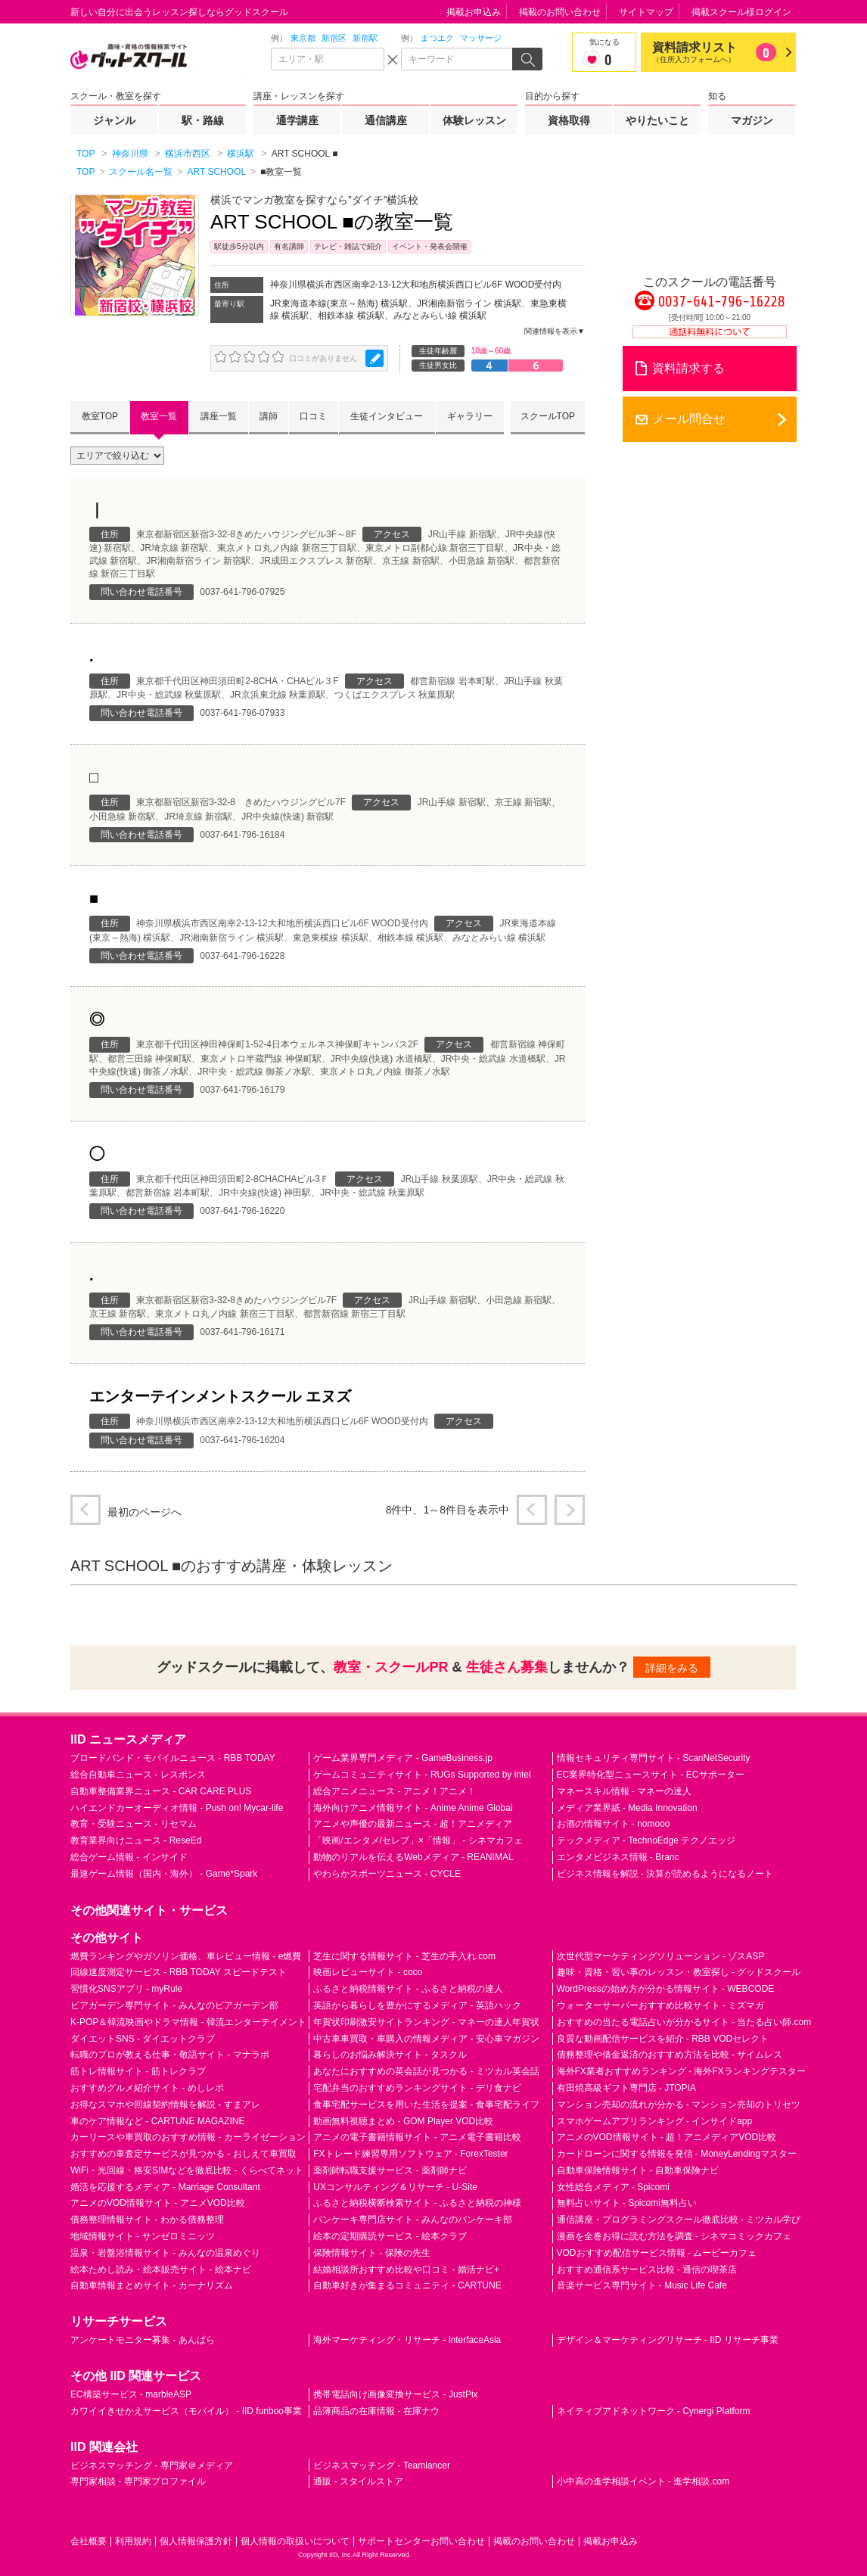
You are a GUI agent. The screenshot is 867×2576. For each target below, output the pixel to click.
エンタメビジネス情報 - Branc (618, 1857)
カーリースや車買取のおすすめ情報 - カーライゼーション (188, 2137)
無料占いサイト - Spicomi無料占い (627, 2203)
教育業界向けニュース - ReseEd (135, 1840)
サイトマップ (646, 12)
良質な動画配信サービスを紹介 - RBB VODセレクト (663, 2038)
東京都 (303, 37)
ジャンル (114, 120)
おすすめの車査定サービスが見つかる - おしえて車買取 (183, 2153)
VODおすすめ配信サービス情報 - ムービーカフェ (657, 2253)
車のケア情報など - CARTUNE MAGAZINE (157, 2121)
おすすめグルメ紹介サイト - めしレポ (147, 2088)
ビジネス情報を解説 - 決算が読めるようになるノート (665, 1873)
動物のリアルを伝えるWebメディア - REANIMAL (413, 1857)
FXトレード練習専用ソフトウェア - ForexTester (410, 2153)
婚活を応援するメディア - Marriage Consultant (165, 2187)
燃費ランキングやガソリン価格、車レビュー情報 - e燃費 (185, 1956)
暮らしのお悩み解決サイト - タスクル (390, 2054)
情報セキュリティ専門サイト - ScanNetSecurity (653, 1758)
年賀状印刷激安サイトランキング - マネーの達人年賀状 (426, 2022)
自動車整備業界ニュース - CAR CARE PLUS (160, 1791)
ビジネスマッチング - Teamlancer (381, 2465)
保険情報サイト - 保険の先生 (371, 2253)
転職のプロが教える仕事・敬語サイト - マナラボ (169, 2054)
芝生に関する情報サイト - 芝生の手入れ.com (404, 1956)
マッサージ (481, 37)
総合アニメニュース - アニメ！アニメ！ (394, 1791)
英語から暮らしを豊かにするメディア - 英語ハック (417, 2005)
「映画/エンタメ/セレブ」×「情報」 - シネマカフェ (417, 1840)
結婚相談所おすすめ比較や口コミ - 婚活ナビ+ (406, 2269)
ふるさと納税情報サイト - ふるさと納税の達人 (408, 1988)
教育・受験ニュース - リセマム (133, 1823)
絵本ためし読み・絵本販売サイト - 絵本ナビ (160, 2269)
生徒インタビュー (386, 416)
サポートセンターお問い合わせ (421, 2541)
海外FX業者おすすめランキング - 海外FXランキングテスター (681, 2071)
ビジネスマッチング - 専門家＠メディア (151, 2465)
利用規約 (133, 2541)
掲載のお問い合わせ (560, 12)
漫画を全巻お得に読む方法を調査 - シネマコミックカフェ (674, 2236)
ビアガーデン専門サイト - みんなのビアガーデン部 (174, 2005)
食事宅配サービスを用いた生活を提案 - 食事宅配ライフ (426, 2104)
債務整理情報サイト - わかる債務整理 (147, 2219)
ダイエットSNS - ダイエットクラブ (142, 2038)
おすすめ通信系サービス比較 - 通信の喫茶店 (647, 2269)
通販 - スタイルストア (358, 2481)
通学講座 (297, 120)
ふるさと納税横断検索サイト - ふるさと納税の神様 (417, 2203)
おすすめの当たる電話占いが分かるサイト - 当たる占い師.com (684, 2022)
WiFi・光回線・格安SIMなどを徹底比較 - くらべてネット (186, 2170)
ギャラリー (470, 416)
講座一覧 (218, 416)
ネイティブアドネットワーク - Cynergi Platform (653, 2411)
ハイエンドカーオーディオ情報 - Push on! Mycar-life (176, 1808)
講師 (268, 416)
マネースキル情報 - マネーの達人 (624, 1791)
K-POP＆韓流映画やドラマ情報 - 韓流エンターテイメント (188, 2022)
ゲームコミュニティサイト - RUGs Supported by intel (421, 1774)
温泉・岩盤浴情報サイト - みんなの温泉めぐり (165, 2253)
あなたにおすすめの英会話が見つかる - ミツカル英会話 (426, 2071)
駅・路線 (203, 120)
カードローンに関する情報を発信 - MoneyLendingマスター (677, 2153)
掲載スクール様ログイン (741, 12)
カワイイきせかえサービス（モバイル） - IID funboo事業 (186, 2411)
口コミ (313, 416)
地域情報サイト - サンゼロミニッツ (142, 2236)
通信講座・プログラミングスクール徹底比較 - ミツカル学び (679, 2219)
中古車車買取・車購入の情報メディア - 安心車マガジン (426, 2038)
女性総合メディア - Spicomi (613, 2187)
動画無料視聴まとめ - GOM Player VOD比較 (403, 2121)
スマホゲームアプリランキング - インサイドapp (655, 2121)
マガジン (752, 120)
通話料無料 (709, 331)
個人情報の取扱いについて (295, 2541)
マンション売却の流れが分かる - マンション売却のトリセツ (679, 2104)
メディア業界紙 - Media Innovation (627, 1808)
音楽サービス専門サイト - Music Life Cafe (642, 2285)
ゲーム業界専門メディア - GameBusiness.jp (403, 1758)
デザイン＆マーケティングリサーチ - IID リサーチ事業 (667, 2340)
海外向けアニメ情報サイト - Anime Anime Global (412, 1808)
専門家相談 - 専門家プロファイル (138, 2481)
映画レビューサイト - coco (367, 1972)
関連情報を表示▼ (554, 331)
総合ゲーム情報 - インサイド (129, 1857)
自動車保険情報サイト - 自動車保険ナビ (638, 2170)
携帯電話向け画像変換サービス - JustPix (395, 2394)
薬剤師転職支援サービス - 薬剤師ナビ (390, 2170)
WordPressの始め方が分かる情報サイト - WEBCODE (666, 1988)
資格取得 (569, 120)
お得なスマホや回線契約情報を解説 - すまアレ (165, 2104)
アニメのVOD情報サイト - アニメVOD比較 (157, 2203)
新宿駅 (365, 37)
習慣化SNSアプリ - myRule (126, 1988)
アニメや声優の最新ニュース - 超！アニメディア (412, 1823)
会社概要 (88, 2541)
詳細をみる (671, 1668)
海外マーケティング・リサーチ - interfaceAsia (407, 2340)
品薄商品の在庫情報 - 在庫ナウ (376, 2411)
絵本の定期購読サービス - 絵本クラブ (390, 2236)
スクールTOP (548, 416)
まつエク (437, 37)
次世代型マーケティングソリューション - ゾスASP (661, 1956)
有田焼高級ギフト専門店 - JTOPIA (626, 2088)
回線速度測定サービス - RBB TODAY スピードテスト (178, 1972)
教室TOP (100, 416)
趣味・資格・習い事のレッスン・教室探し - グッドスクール (679, 1972)
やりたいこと (657, 120)
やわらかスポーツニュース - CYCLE (387, 1873)
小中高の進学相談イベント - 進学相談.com (643, 2481)
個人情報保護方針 (196, 2541)
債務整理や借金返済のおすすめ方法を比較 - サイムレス (670, 2054)
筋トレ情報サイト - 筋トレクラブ (138, 2071)
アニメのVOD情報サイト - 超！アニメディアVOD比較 (667, 2137)
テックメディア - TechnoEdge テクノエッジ (646, 1840)
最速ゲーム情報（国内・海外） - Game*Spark (163, 1873)
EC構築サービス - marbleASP (130, 2394)
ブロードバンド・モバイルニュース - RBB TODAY (172, 1758)
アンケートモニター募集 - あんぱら (142, 2340)
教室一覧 (159, 416)
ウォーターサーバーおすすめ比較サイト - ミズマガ (661, 2005)
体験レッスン (474, 120)
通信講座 (386, 120)
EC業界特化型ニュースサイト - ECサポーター (650, 1774)
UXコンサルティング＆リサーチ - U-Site (395, 2187)
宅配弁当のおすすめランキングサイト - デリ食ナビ (417, 2088)
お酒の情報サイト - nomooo (613, 1823)
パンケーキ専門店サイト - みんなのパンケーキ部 (412, 2219)
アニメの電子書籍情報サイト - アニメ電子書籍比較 (417, 2137)
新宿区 (334, 37)
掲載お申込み (473, 12)
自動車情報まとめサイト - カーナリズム (151, 2285)
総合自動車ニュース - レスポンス (138, 1774)
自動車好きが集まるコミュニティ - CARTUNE (407, 2285)
